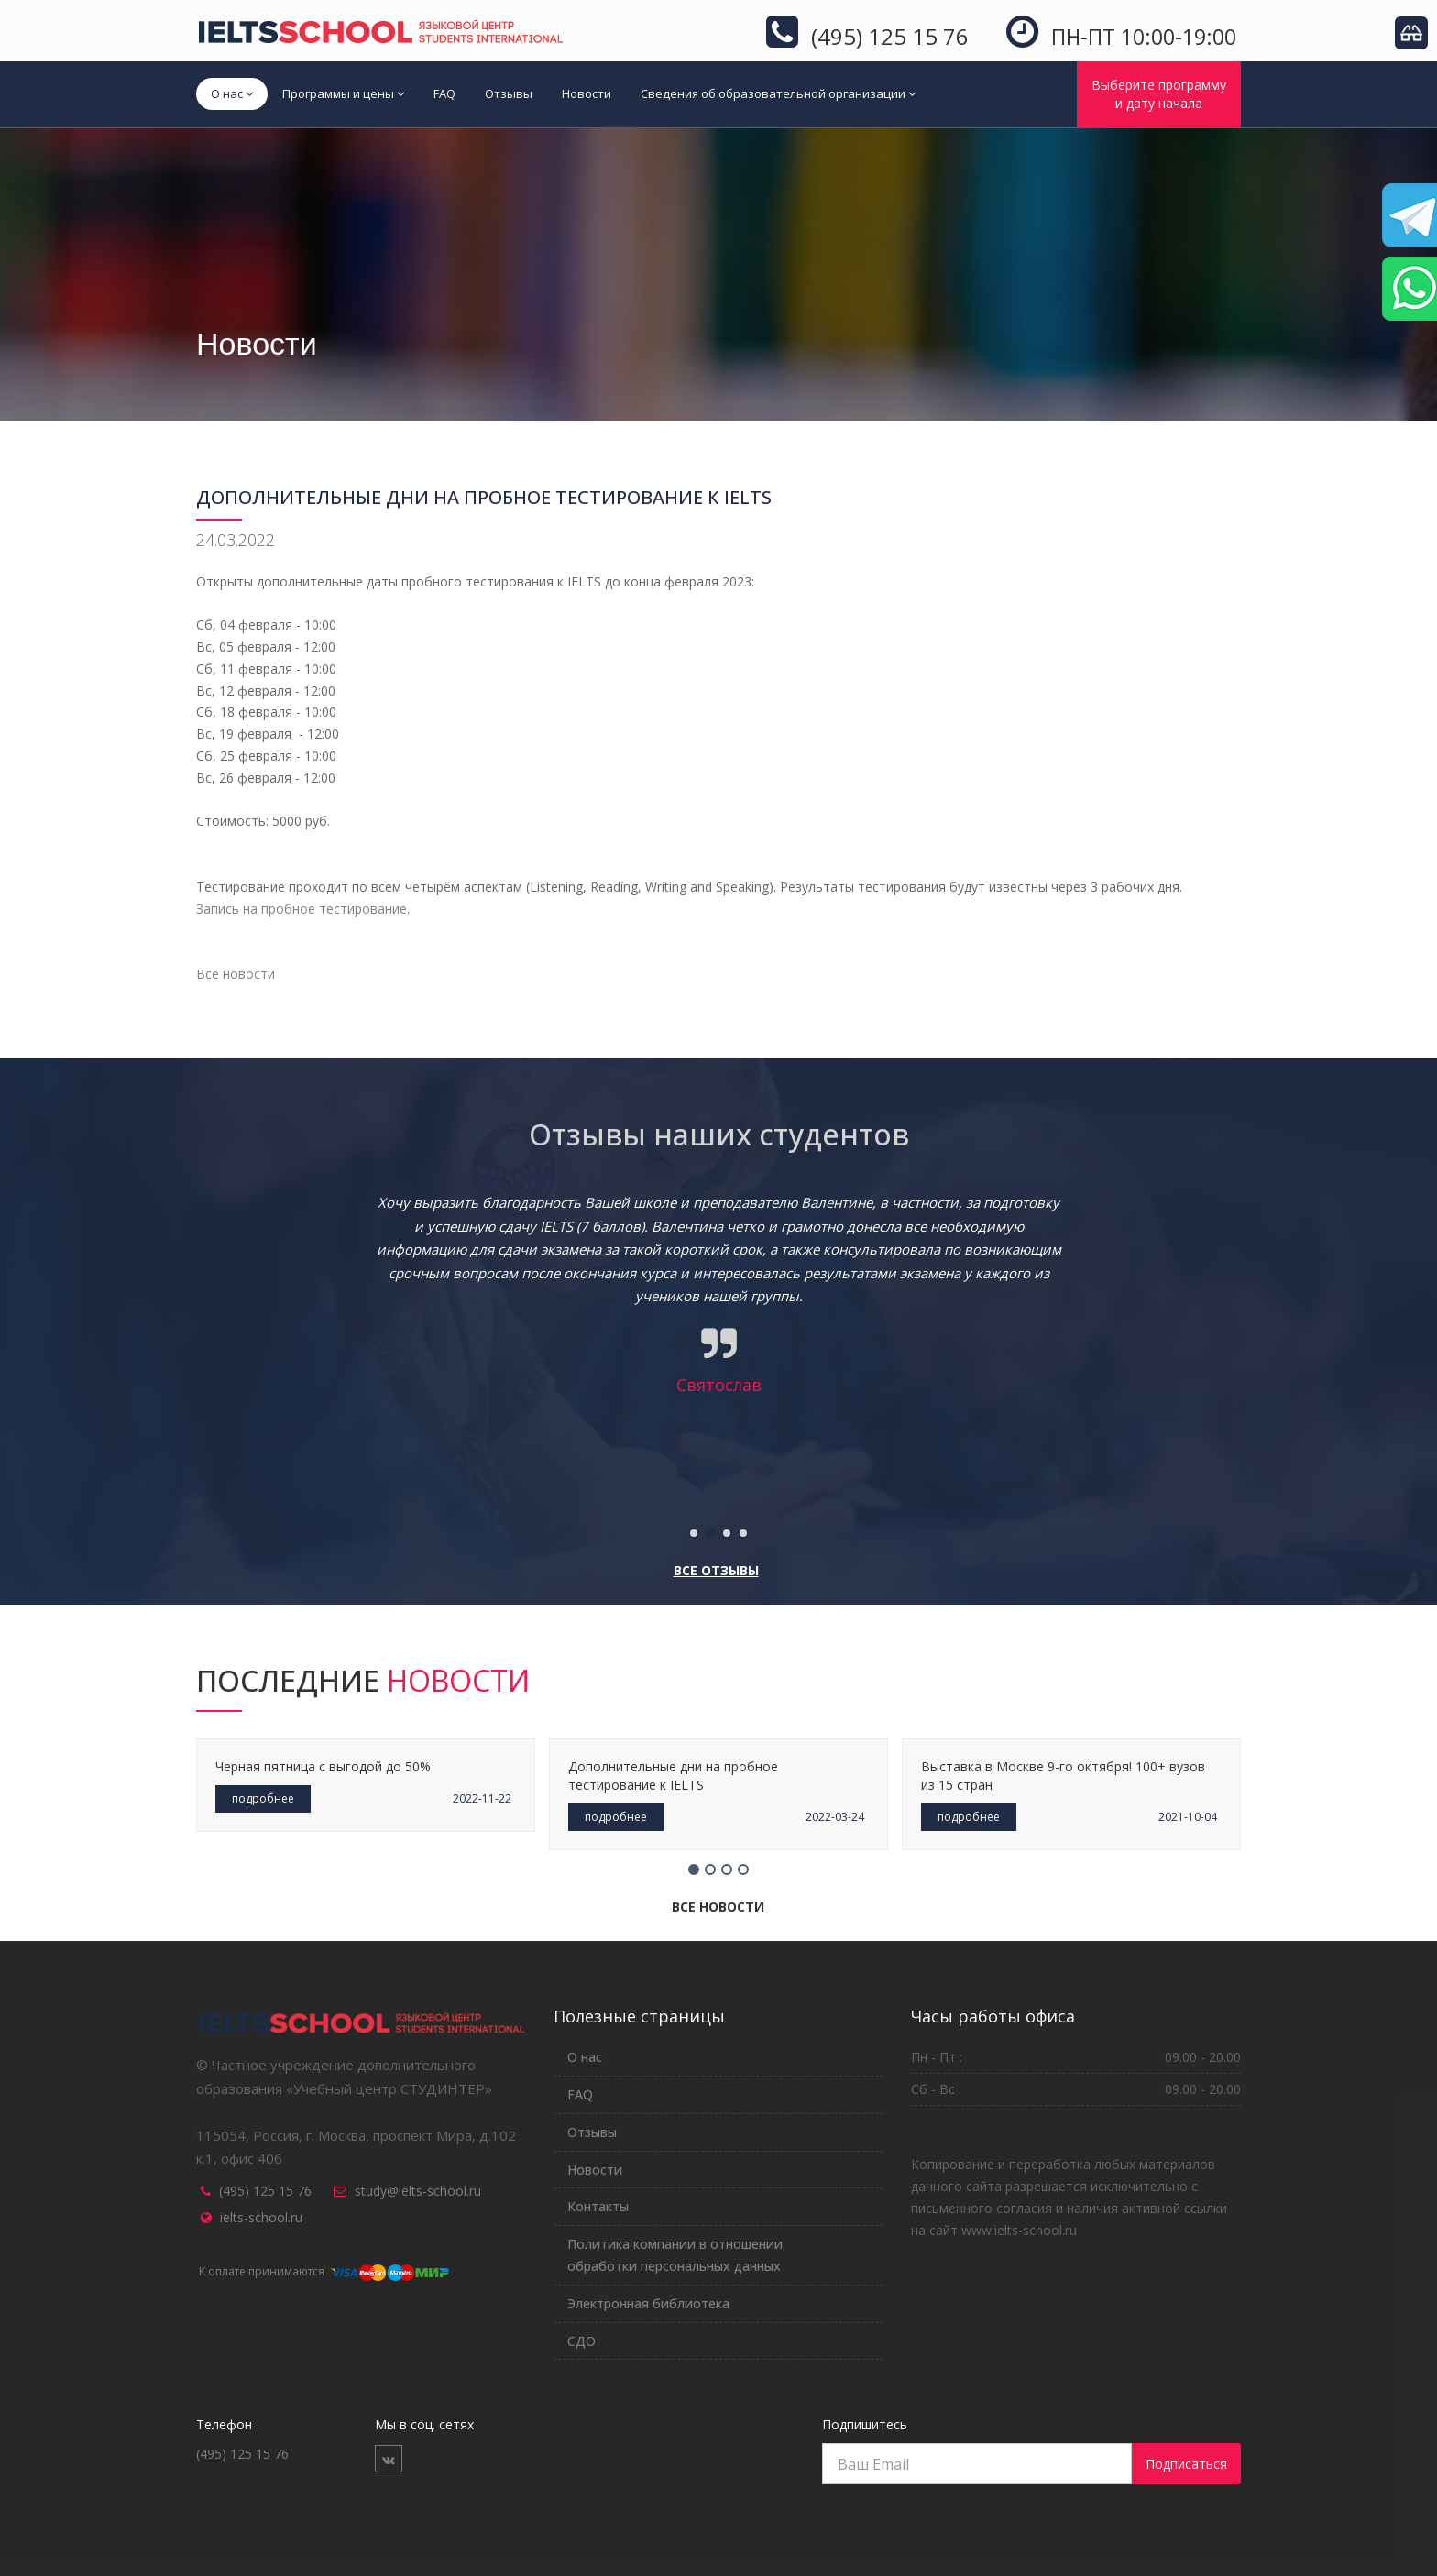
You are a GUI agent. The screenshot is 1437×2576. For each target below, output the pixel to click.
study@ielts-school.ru (418, 2190)
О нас (232, 93)
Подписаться (1186, 2463)
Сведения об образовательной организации (778, 93)
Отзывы (508, 93)
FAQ (444, 93)
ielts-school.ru (261, 2217)
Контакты (598, 2206)
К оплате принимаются (322, 2271)
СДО (581, 2341)
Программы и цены (343, 93)
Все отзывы (716, 1570)
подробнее (263, 1798)
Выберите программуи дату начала (1158, 94)
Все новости (235, 973)
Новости (586, 93)
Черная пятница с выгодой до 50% (323, 1766)
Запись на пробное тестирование (301, 908)
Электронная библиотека (648, 2303)
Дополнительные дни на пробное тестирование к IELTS (673, 1775)
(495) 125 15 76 (265, 2190)
